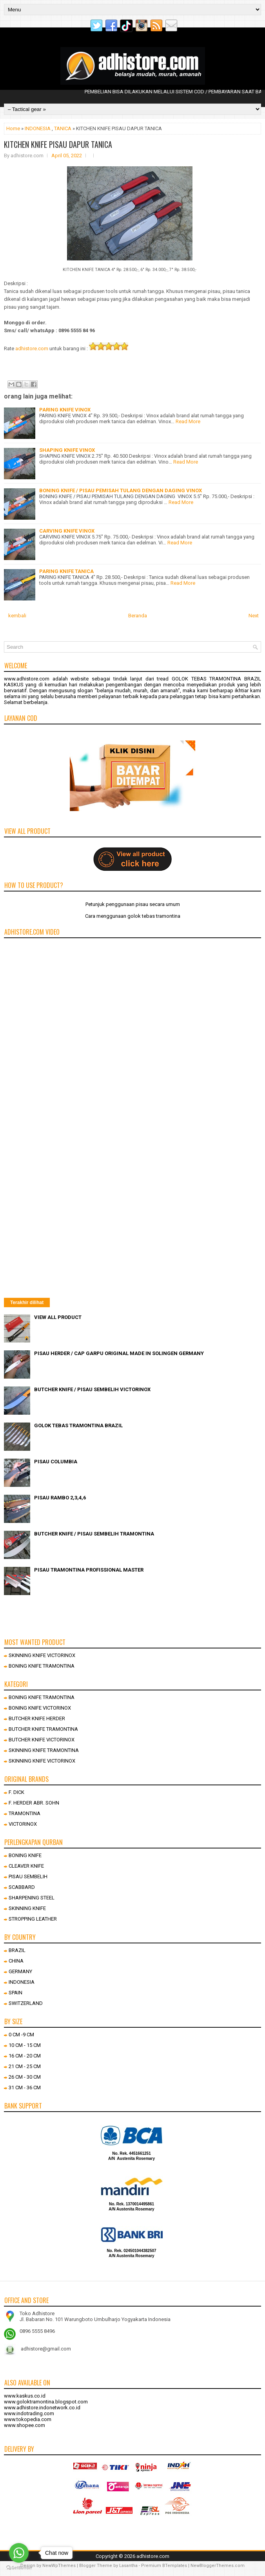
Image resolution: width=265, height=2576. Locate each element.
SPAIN (15, 1993)
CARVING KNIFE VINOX (66, 531)
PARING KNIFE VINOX (65, 410)
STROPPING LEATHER (33, 1919)
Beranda (137, 616)
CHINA (16, 1961)
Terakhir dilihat (27, 1302)
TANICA (62, 128)
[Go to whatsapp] (19, 2553)
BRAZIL (17, 1950)
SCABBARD (22, 1887)
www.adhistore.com (26, 679)
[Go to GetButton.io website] (18, 2568)
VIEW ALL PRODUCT (58, 1317)
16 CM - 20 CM (25, 2056)
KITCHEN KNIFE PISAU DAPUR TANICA (58, 144)
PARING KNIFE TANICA (66, 571)
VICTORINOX (23, 1824)
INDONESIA (38, 128)
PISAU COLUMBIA (55, 1461)
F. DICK (16, 1792)
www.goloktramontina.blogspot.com (46, 2402)
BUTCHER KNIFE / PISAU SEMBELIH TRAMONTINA (94, 1534)
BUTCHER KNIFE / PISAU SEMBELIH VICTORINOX (92, 1389)
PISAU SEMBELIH (28, 1876)
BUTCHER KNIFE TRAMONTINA (43, 1729)
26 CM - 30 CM (25, 2077)
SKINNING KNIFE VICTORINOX (42, 1655)
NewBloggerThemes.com (218, 2565)
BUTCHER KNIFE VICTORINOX (41, 1740)
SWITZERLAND (26, 2003)
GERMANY (20, 1971)
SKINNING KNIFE (27, 1908)
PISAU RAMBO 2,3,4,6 (60, 1498)
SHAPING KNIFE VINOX (67, 450)
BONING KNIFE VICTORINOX (40, 1708)
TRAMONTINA (24, 1813)
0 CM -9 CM (21, 2035)
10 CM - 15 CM (25, 2045)
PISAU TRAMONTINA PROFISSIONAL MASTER (88, 1570)
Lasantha (128, 2565)
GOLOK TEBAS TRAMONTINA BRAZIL (78, 1425)
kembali (17, 616)
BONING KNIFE (25, 1855)
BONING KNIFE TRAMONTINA (41, 1666)
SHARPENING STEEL (31, 1898)
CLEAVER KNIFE (26, 1866)
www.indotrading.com (29, 2413)
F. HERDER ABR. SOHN (34, 1803)
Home (13, 128)
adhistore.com (31, 348)
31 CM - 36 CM (25, 2087)
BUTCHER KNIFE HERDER (37, 1718)
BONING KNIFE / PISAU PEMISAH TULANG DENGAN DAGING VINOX (120, 490)
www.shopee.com (24, 2425)
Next (254, 616)
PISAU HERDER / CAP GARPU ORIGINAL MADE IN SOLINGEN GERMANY (119, 1353)
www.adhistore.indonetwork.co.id (42, 2407)
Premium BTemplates (164, 2565)
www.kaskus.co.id (24, 2396)
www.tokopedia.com (27, 2419)
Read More (188, 421)
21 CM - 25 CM (25, 2066)
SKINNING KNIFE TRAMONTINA (44, 1750)
